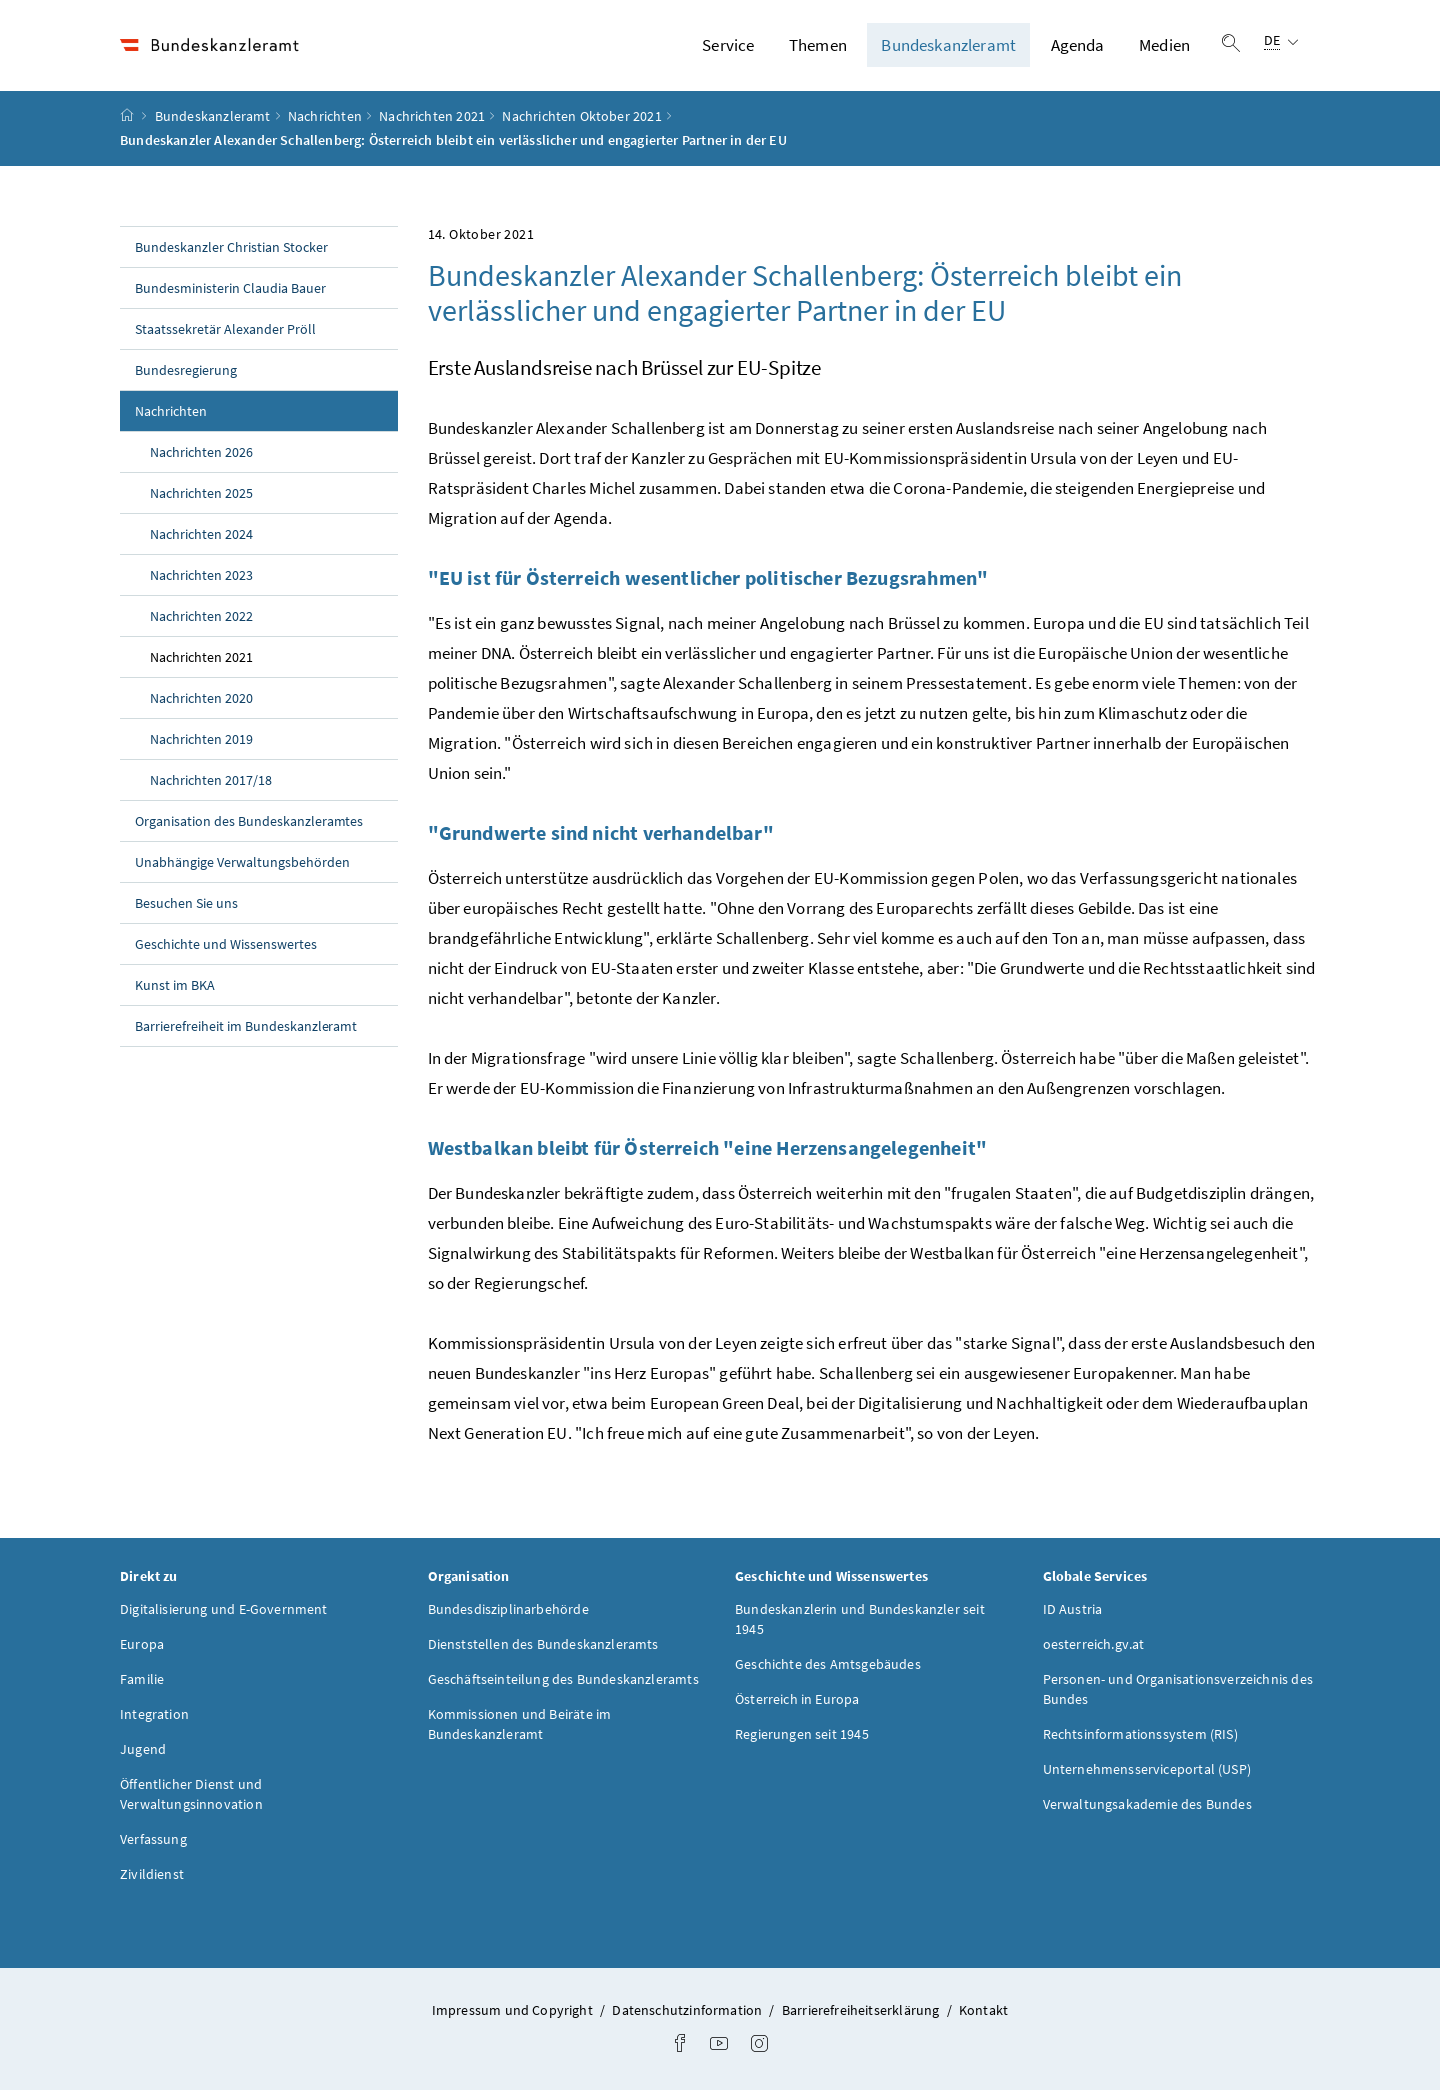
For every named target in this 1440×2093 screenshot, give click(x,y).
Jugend (143, 1753)
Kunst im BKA (175, 988)
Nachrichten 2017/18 (211, 783)
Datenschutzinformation (688, 2014)
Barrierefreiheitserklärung (862, 2014)
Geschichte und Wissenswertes (226, 947)
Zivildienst (152, 1878)
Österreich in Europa (797, 1703)
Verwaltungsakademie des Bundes (1147, 1808)
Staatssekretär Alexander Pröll (225, 332)
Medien (1164, 47)
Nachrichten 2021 (432, 119)
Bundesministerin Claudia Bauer (230, 291)
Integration (154, 1718)
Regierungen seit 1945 (802, 1738)
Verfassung (153, 1843)
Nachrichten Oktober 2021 (581, 119)
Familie (142, 1683)
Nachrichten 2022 (201, 619)
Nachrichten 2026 (201, 455)
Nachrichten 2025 (201, 496)
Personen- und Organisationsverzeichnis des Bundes (1178, 1693)
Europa (142, 1648)
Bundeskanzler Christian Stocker (231, 250)
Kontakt (983, 2014)
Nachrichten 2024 (201, 537)
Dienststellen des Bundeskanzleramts (543, 1648)
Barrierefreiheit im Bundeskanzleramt (246, 1029)
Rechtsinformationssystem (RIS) (1140, 1738)
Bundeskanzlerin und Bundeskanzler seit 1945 (860, 1623)
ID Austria (1073, 1613)
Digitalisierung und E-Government (224, 1613)
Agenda (1078, 47)
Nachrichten (325, 119)
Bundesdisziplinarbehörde (508, 1613)
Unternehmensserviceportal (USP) (1147, 1773)
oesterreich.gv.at (1094, 1648)
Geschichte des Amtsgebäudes (828, 1668)
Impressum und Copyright (514, 2014)
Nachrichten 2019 (201, 742)
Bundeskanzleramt (948, 47)
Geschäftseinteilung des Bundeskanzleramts (563, 1683)
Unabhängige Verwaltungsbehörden (242, 865)
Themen (818, 47)
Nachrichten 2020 (201, 701)
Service (728, 47)
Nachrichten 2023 (201, 578)
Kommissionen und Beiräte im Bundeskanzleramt (520, 1728)
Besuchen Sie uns (186, 906)
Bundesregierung (186, 373)
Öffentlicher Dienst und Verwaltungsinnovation (191, 1798)
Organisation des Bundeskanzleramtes (249, 824)
